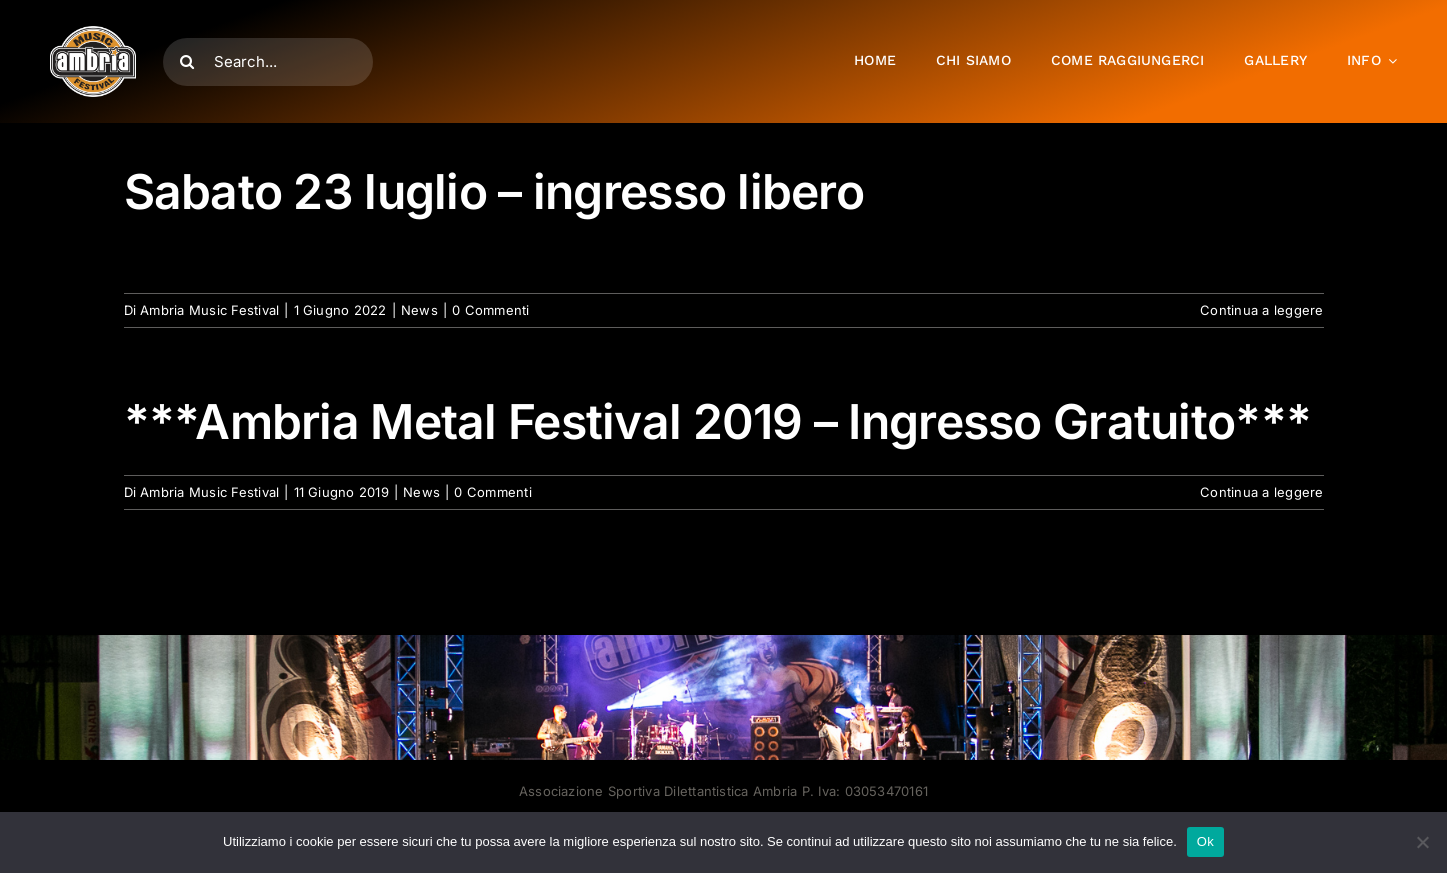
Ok (1205, 841)
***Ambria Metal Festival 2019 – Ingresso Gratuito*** (718, 421)
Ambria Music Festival (209, 310)
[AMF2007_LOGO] (93, 34)
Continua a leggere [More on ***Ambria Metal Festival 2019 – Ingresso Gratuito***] (1261, 492)
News (419, 310)
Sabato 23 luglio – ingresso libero (494, 191)
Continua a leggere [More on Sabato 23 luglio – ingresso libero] (1261, 310)
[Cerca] (187, 62)
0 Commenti (490, 310)
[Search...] (268, 62)
